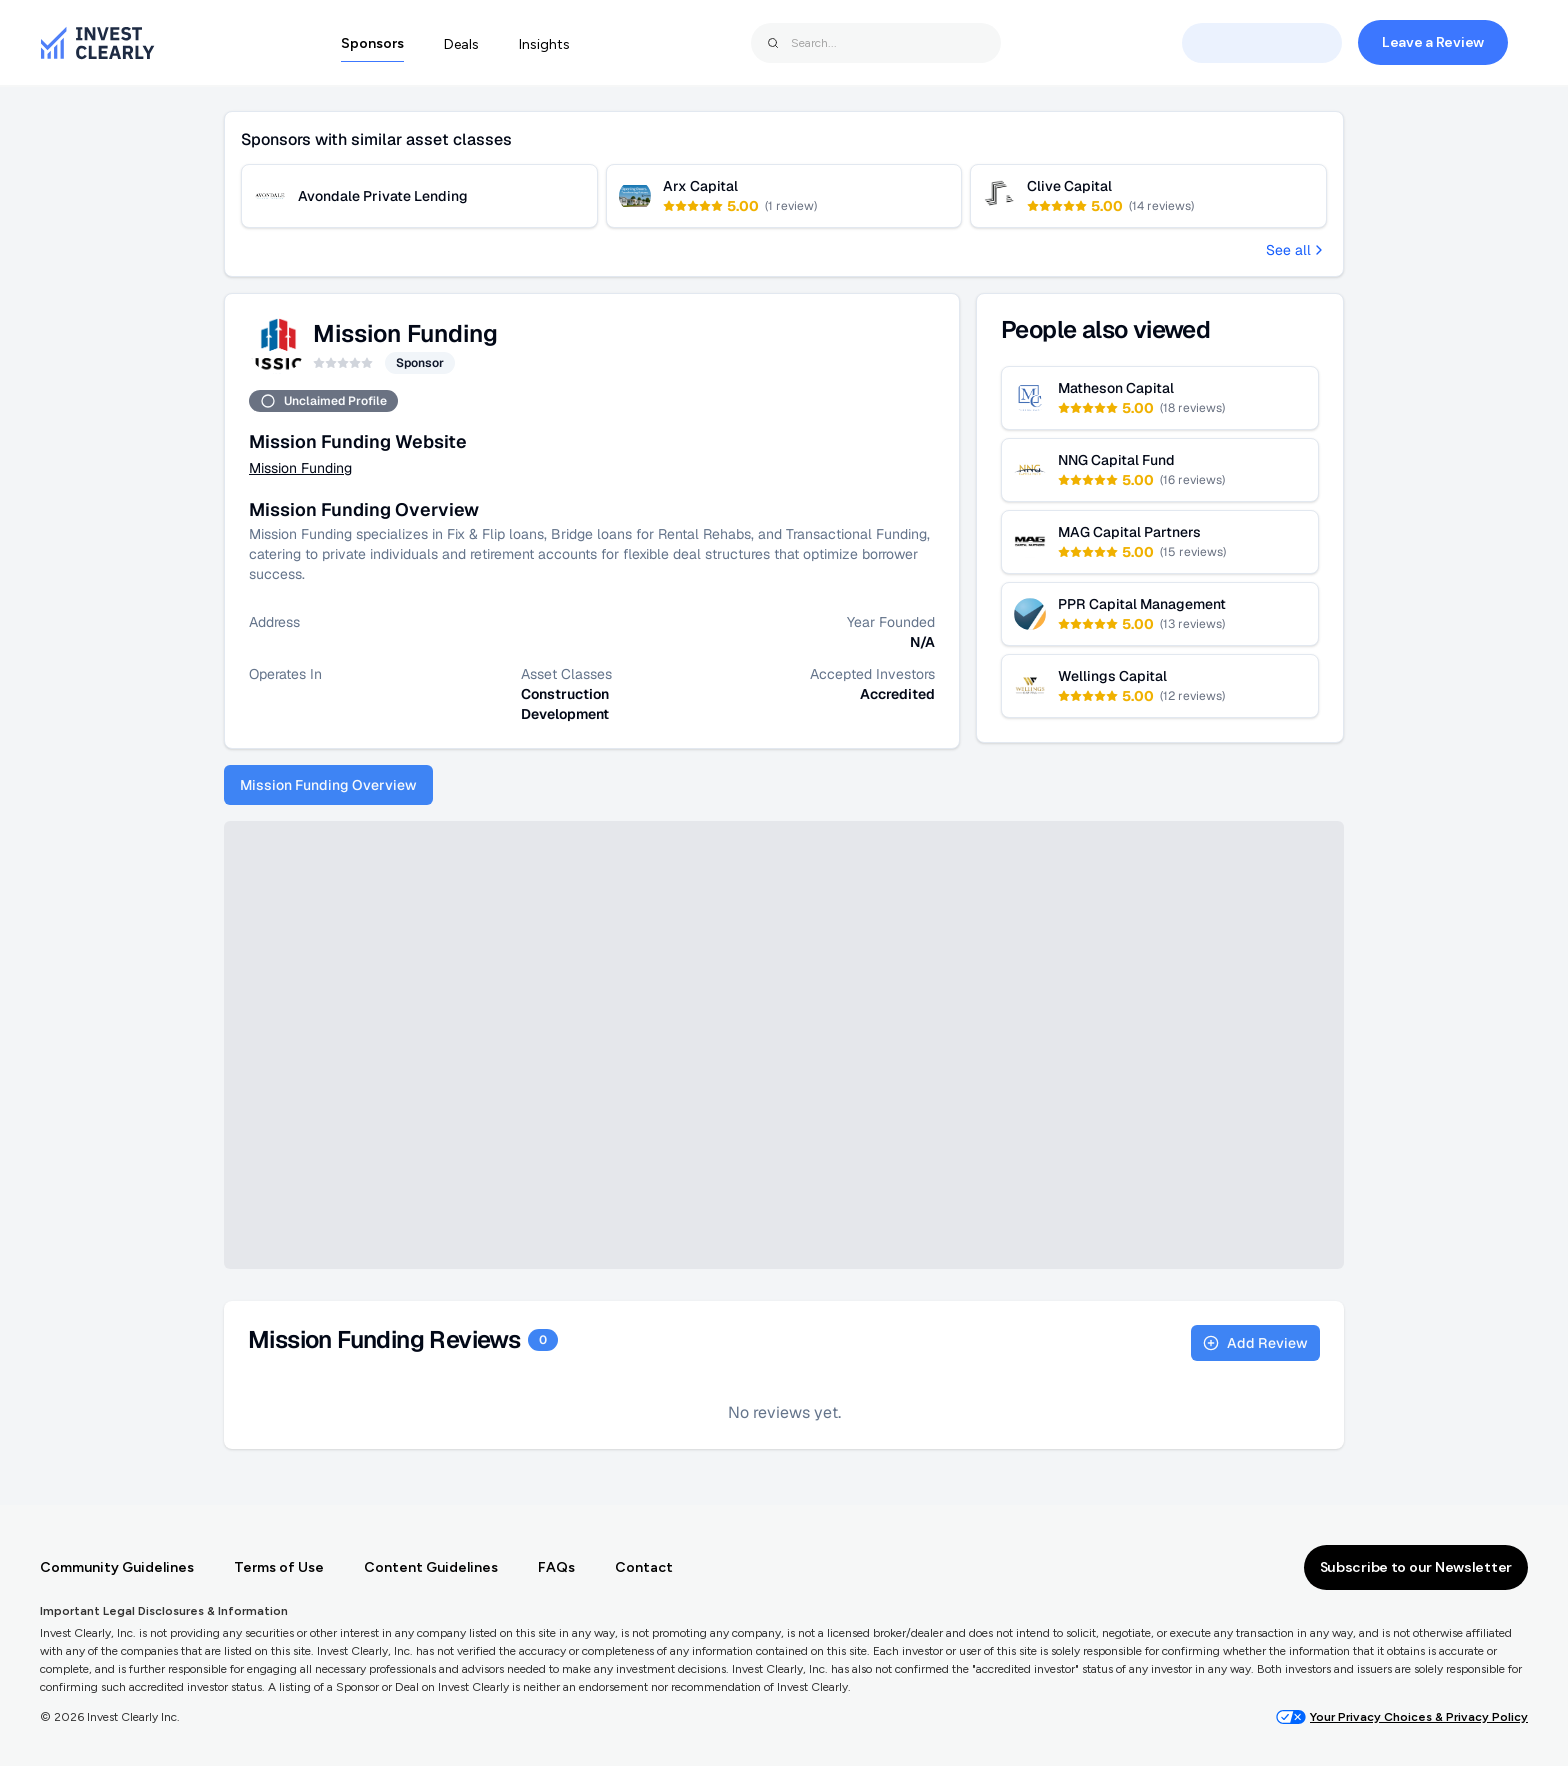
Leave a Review (1433, 42)
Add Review (1255, 1343)
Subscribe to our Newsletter (1416, 1567)
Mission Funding (300, 468)
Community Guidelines (117, 1567)
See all (1296, 250)
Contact (644, 1567)
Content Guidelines (431, 1567)
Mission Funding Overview (328, 785)
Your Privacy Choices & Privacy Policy (1402, 1717)
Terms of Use (279, 1567)
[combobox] (876, 43)
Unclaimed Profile (323, 401)
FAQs (556, 1567)
